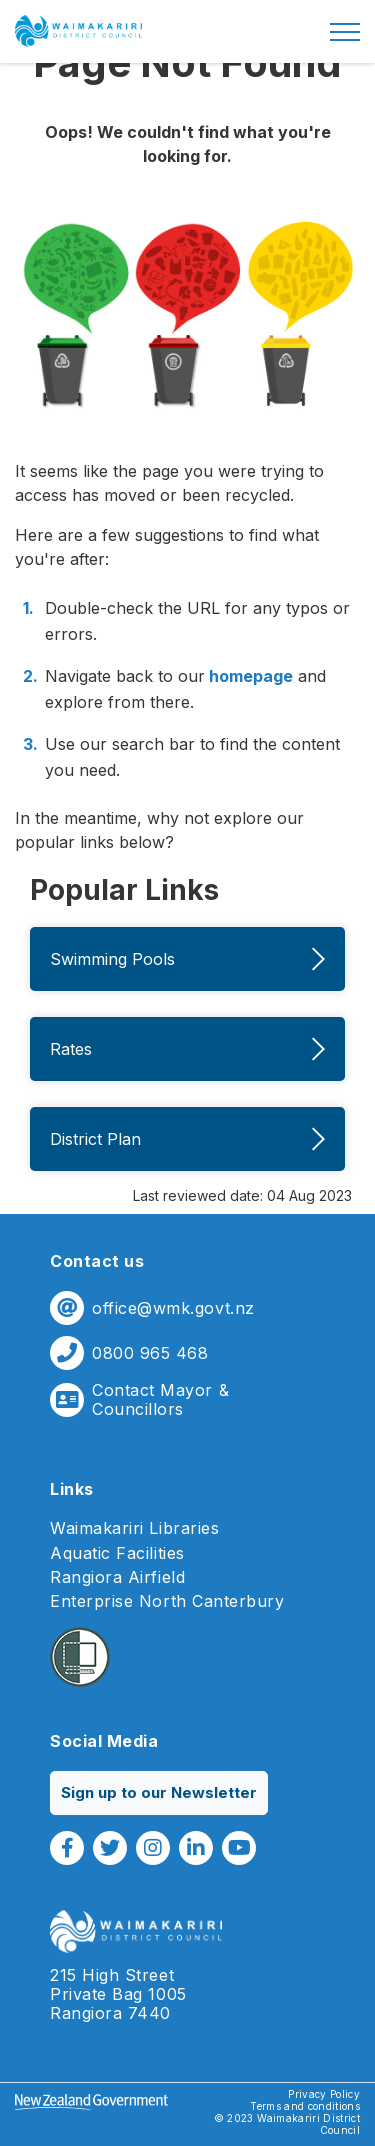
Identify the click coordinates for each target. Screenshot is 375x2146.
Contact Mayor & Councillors (160, 1400)
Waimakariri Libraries (134, 1528)
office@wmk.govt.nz (173, 1308)
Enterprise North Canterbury (167, 1601)
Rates (187, 1049)
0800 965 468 (150, 1353)
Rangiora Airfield (117, 1577)
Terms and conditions (305, 2106)
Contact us (97, 1261)
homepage (249, 676)
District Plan (187, 1139)
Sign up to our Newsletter (159, 1792)
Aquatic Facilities (117, 1553)
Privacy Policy (324, 2094)
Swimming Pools (187, 959)
